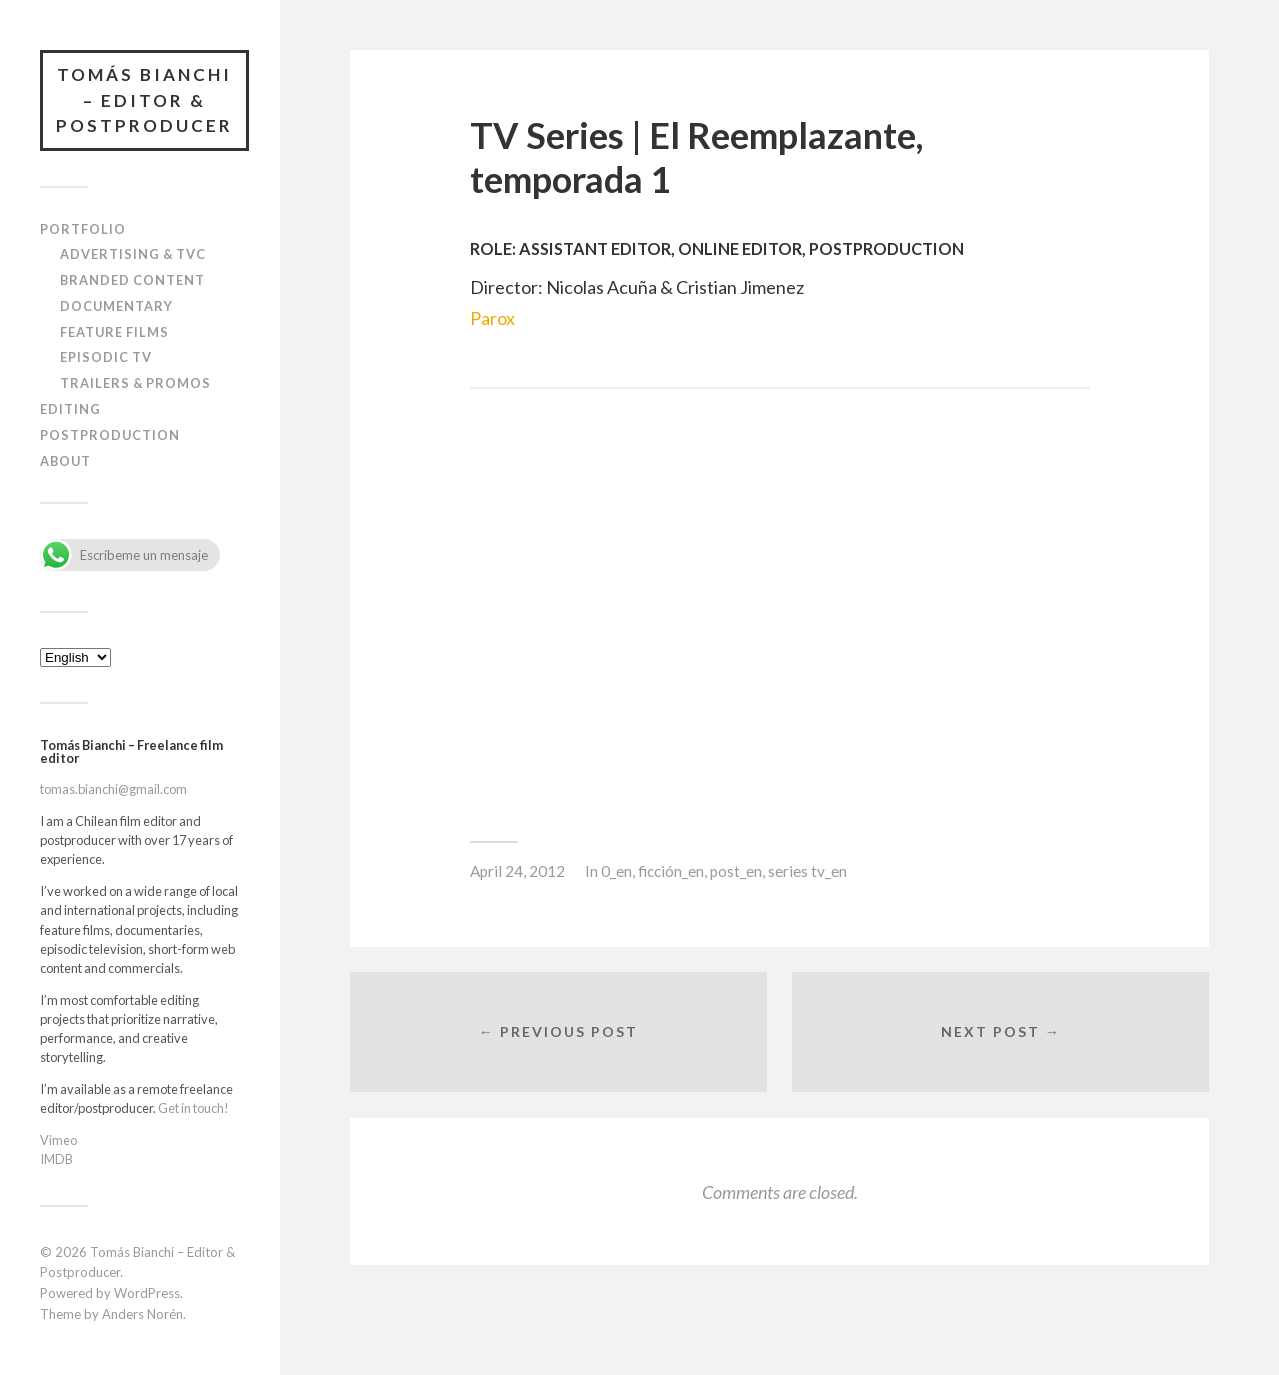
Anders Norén (142, 1314)
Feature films (114, 332)
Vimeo (58, 1140)
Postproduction (110, 435)
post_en (736, 871)
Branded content (132, 280)
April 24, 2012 (517, 871)
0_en (616, 871)
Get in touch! (193, 1108)
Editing (70, 409)
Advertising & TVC (133, 254)
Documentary (116, 306)
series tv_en (807, 871)
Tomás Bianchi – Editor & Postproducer (144, 100)
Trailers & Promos (135, 383)
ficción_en (671, 871)
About (65, 461)
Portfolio (83, 229)
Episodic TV (106, 357)
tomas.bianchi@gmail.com (113, 789)
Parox (492, 318)
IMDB (56, 1159)
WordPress (147, 1293)
